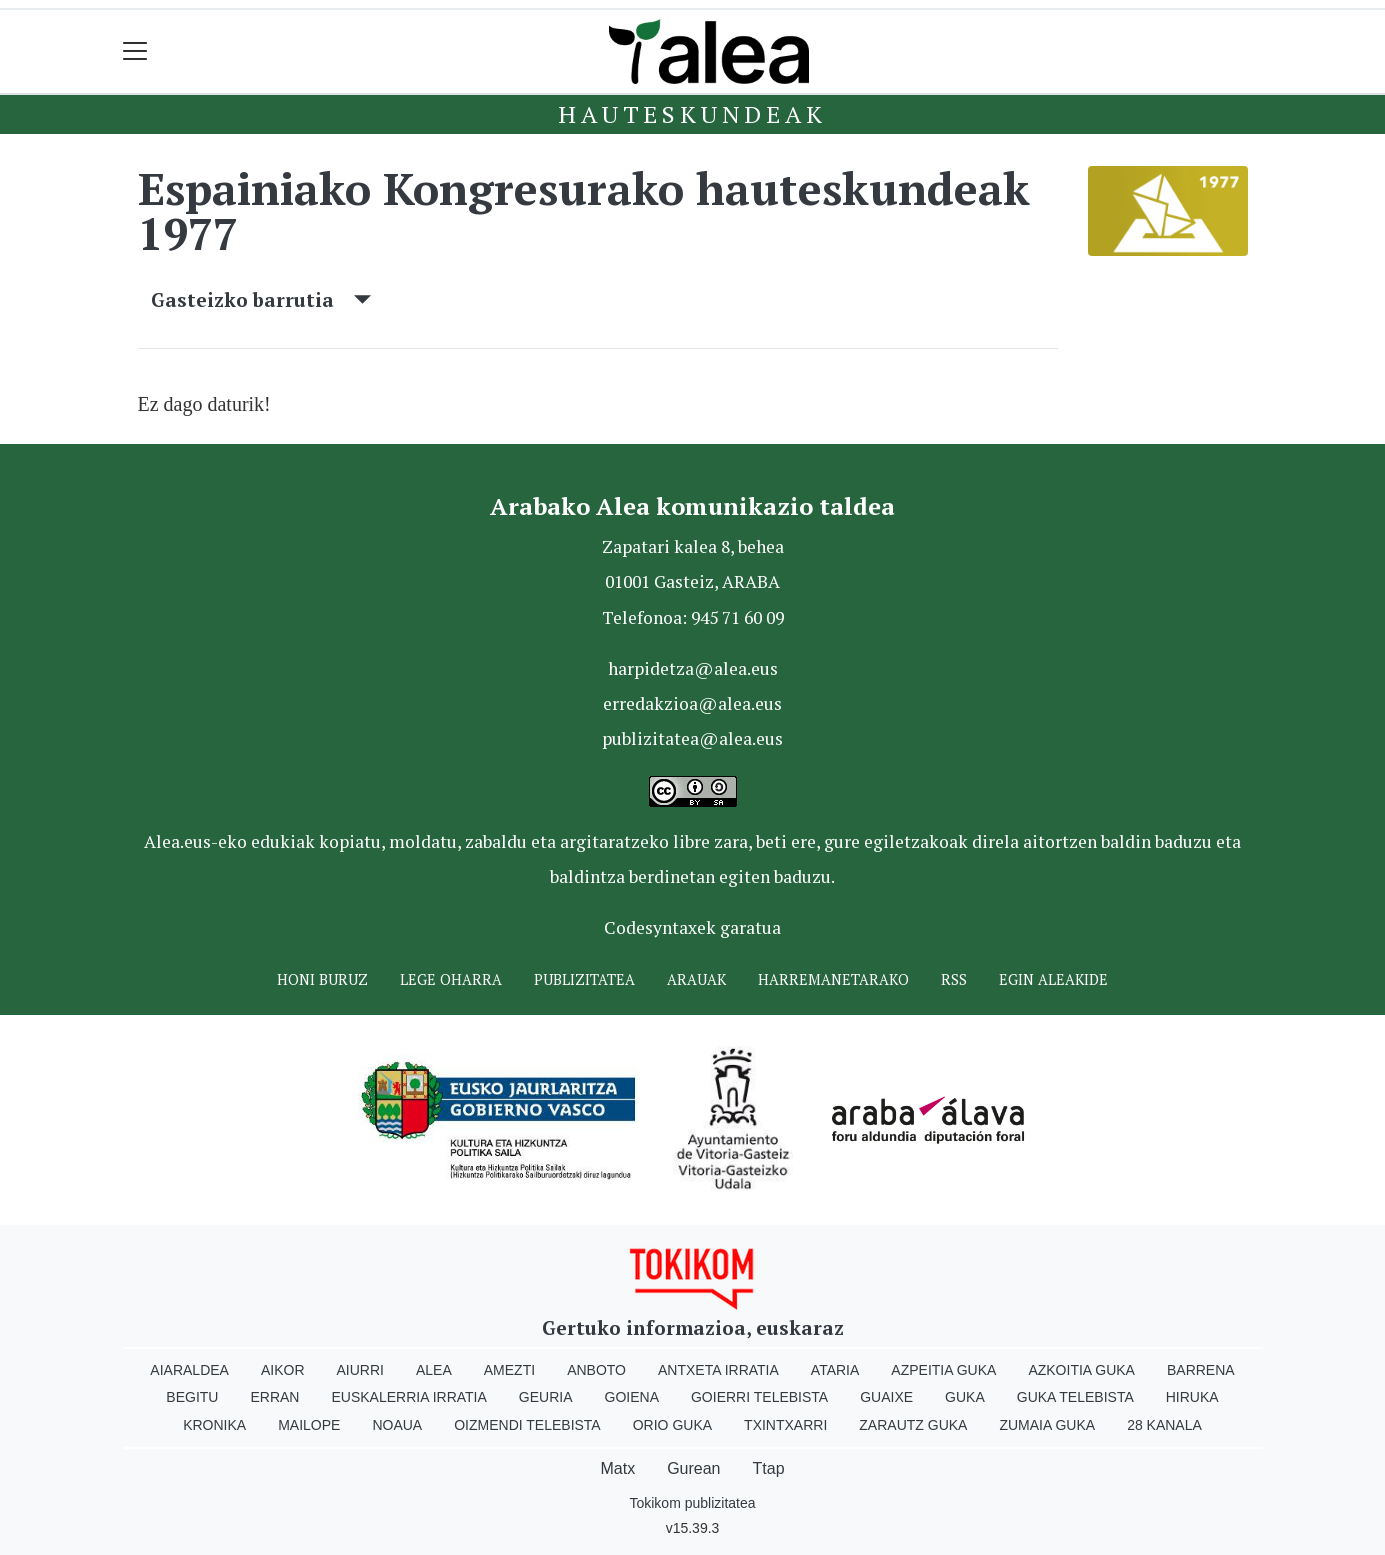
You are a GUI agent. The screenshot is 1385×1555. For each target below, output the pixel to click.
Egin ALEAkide (1053, 979)
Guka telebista (1075, 1397)
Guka (965, 1397)
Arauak (696, 979)
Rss (954, 979)
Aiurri (360, 1370)
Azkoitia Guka (1081, 1370)
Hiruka (1192, 1397)
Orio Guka (672, 1425)
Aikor (283, 1370)
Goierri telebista (759, 1397)
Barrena (1201, 1370)
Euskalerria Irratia (408, 1397)
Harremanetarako (833, 979)
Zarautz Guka (913, 1425)
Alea (434, 1370)
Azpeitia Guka (943, 1370)
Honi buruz (322, 979)
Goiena (632, 1397)
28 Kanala (1164, 1425)
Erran (274, 1397)
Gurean (693, 1468)
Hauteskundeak (692, 114)
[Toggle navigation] (135, 51)
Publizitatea (584, 979)
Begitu (192, 1397)
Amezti (509, 1370)
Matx (617, 1468)
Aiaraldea (189, 1370)
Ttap (769, 1468)
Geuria (546, 1397)
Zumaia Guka (1047, 1425)
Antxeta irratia (718, 1370)
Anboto (596, 1370)
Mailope (309, 1425)
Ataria (835, 1370)
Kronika (214, 1425)
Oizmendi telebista (527, 1425)
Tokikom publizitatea (692, 1503)
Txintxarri (785, 1425)
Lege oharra (451, 979)
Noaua (397, 1425)
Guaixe (886, 1397)
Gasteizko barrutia (261, 299)
